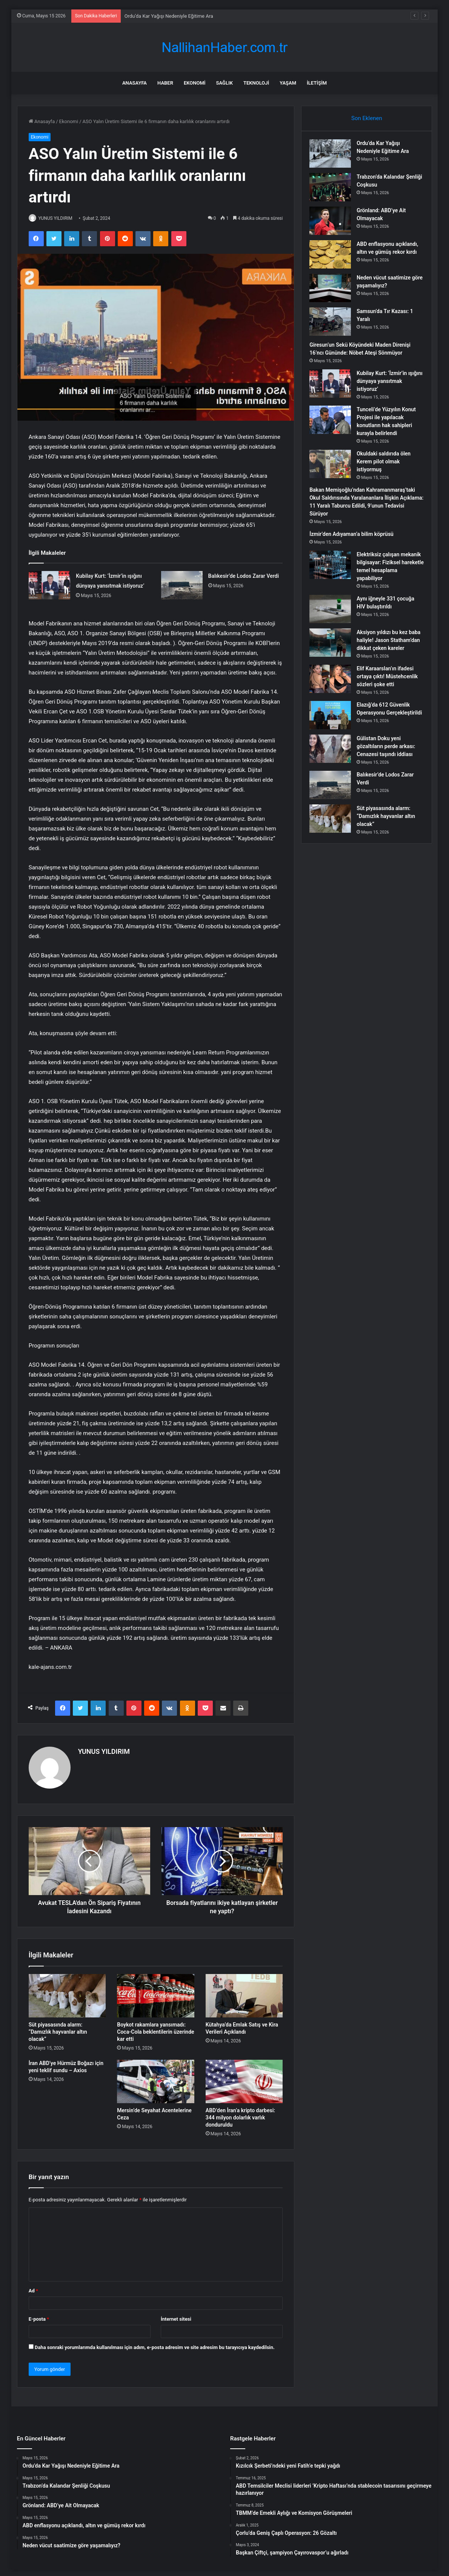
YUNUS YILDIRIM (59, 218)
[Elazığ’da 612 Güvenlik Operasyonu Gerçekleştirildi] (333, 737)
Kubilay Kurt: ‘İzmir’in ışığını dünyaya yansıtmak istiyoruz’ (385, 387)
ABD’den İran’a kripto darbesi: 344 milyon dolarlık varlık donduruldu (240, 2114)
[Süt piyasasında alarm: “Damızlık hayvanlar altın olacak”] (67, 1992)
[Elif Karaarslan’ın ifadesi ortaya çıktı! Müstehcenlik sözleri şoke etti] (333, 693)
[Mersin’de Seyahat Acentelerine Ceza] (155, 2078)
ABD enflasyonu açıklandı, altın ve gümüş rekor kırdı (389, 255)
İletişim (317, 83)
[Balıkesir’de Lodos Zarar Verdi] (182, 586)
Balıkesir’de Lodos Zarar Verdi (243, 577)
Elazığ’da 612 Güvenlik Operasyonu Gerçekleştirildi (386, 734)
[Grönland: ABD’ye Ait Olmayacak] (333, 224)
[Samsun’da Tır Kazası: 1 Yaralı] (333, 327)
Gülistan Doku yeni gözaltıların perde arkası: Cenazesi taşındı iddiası (389, 771)
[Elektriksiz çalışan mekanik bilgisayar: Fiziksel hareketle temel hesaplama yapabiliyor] (333, 571)
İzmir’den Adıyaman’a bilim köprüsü (355, 540)
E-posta (39, 2315)
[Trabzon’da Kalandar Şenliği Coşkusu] (333, 190)
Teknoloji (256, 83)
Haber (165, 83)
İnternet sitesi (176, 2315)
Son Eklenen (366, 118)
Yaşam (288, 83)
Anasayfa (134, 83)
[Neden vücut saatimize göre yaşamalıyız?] (333, 294)
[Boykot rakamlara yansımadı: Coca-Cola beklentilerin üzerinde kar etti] (155, 1992)
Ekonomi (195, 83)
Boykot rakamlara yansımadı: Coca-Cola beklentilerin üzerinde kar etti (155, 2028)
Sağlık (224, 83)
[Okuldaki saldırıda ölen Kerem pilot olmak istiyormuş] (333, 470)
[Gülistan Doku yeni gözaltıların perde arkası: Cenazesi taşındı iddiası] (333, 773)
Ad (33, 2287)
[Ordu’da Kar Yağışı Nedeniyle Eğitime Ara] (333, 157)
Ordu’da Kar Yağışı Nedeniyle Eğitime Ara (169, 16)
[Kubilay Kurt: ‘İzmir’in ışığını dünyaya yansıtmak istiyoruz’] (49, 586)
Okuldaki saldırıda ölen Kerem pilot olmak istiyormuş (387, 467)
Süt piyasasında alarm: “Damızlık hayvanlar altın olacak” (58, 2028)
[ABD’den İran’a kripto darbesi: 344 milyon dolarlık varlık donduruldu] (244, 2078)
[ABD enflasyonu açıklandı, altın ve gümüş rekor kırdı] (333, 258)
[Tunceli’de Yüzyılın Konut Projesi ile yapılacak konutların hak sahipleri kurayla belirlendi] (333, 426)
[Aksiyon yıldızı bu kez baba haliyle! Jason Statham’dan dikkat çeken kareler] (333, 648)
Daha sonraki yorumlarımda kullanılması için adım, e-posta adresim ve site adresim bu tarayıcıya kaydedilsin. (155, 2344)
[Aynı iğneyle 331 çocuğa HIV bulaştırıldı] (333, 615)
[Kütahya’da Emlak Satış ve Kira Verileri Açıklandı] (244, 1992)
